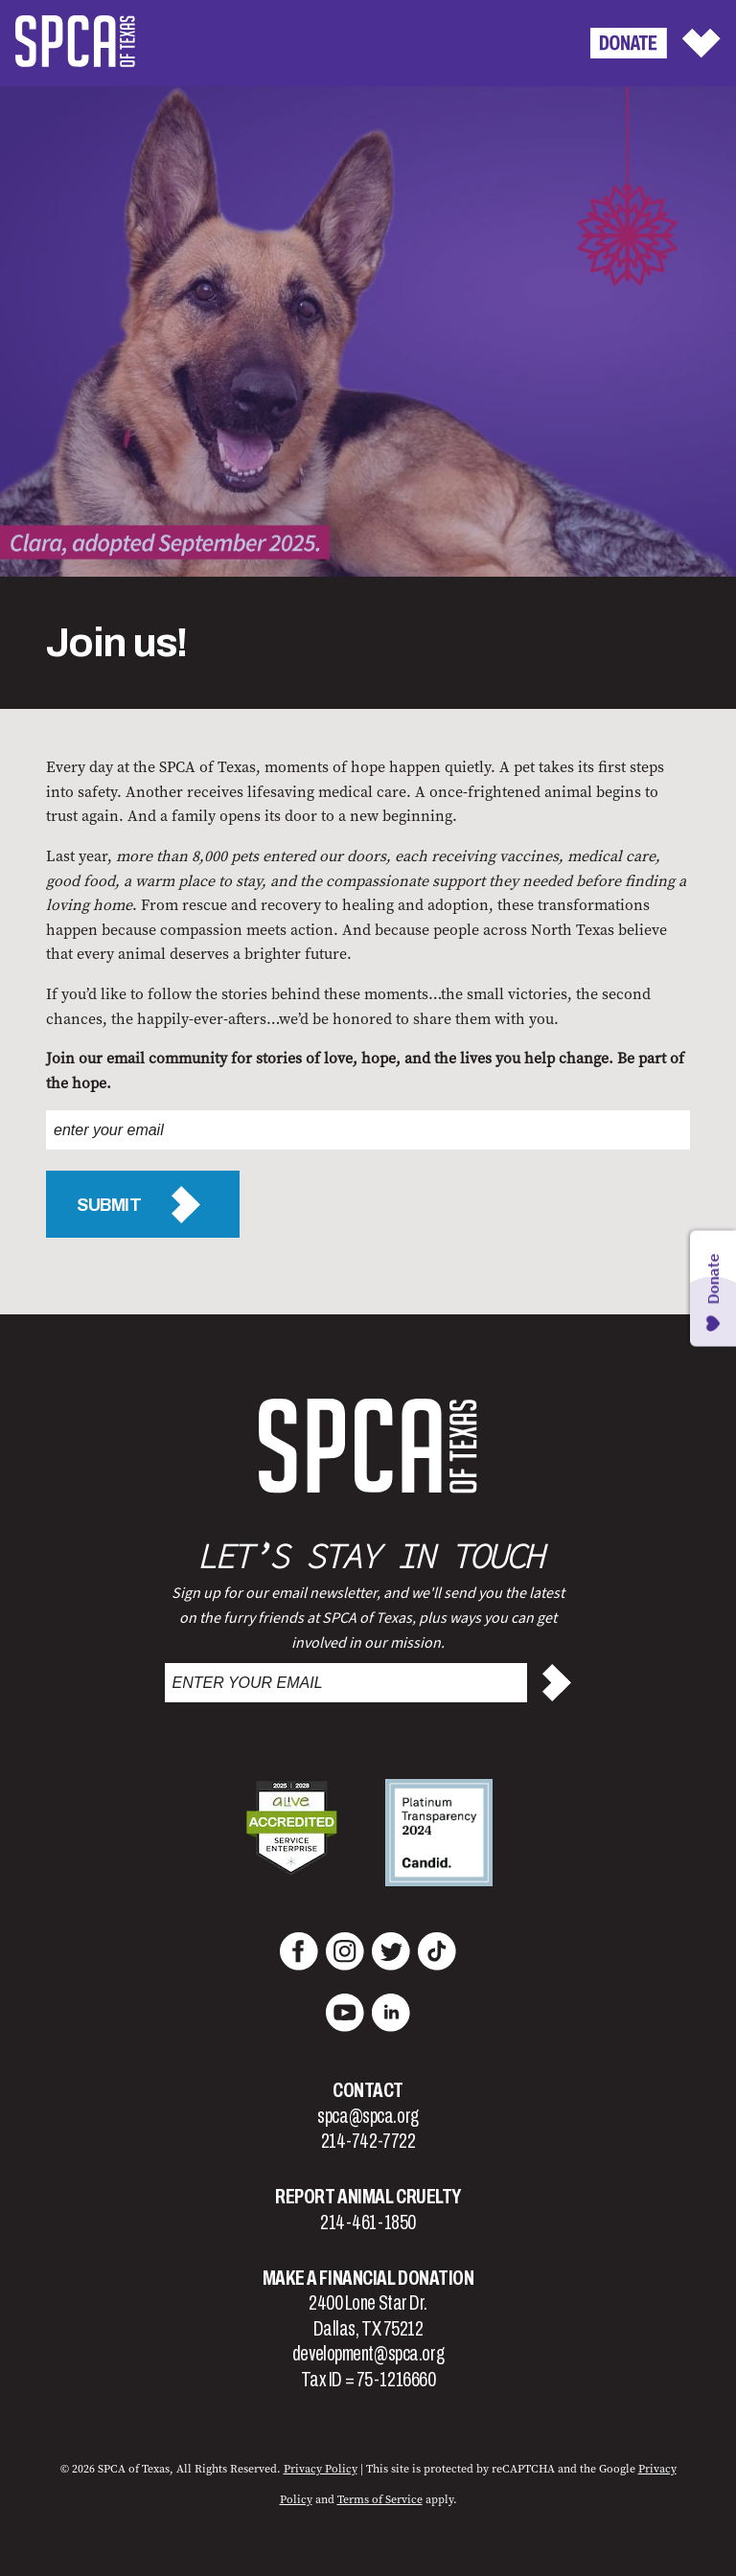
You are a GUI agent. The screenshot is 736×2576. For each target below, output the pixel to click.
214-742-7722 (368, 2141)
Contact (368, 2090)
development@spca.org (368, 2353)
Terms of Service (380, 2499)
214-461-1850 (368, 2222)
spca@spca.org (367, 2116)
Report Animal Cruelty (368, 2196)
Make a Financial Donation (368, 2278)
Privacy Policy (320, 2468)
